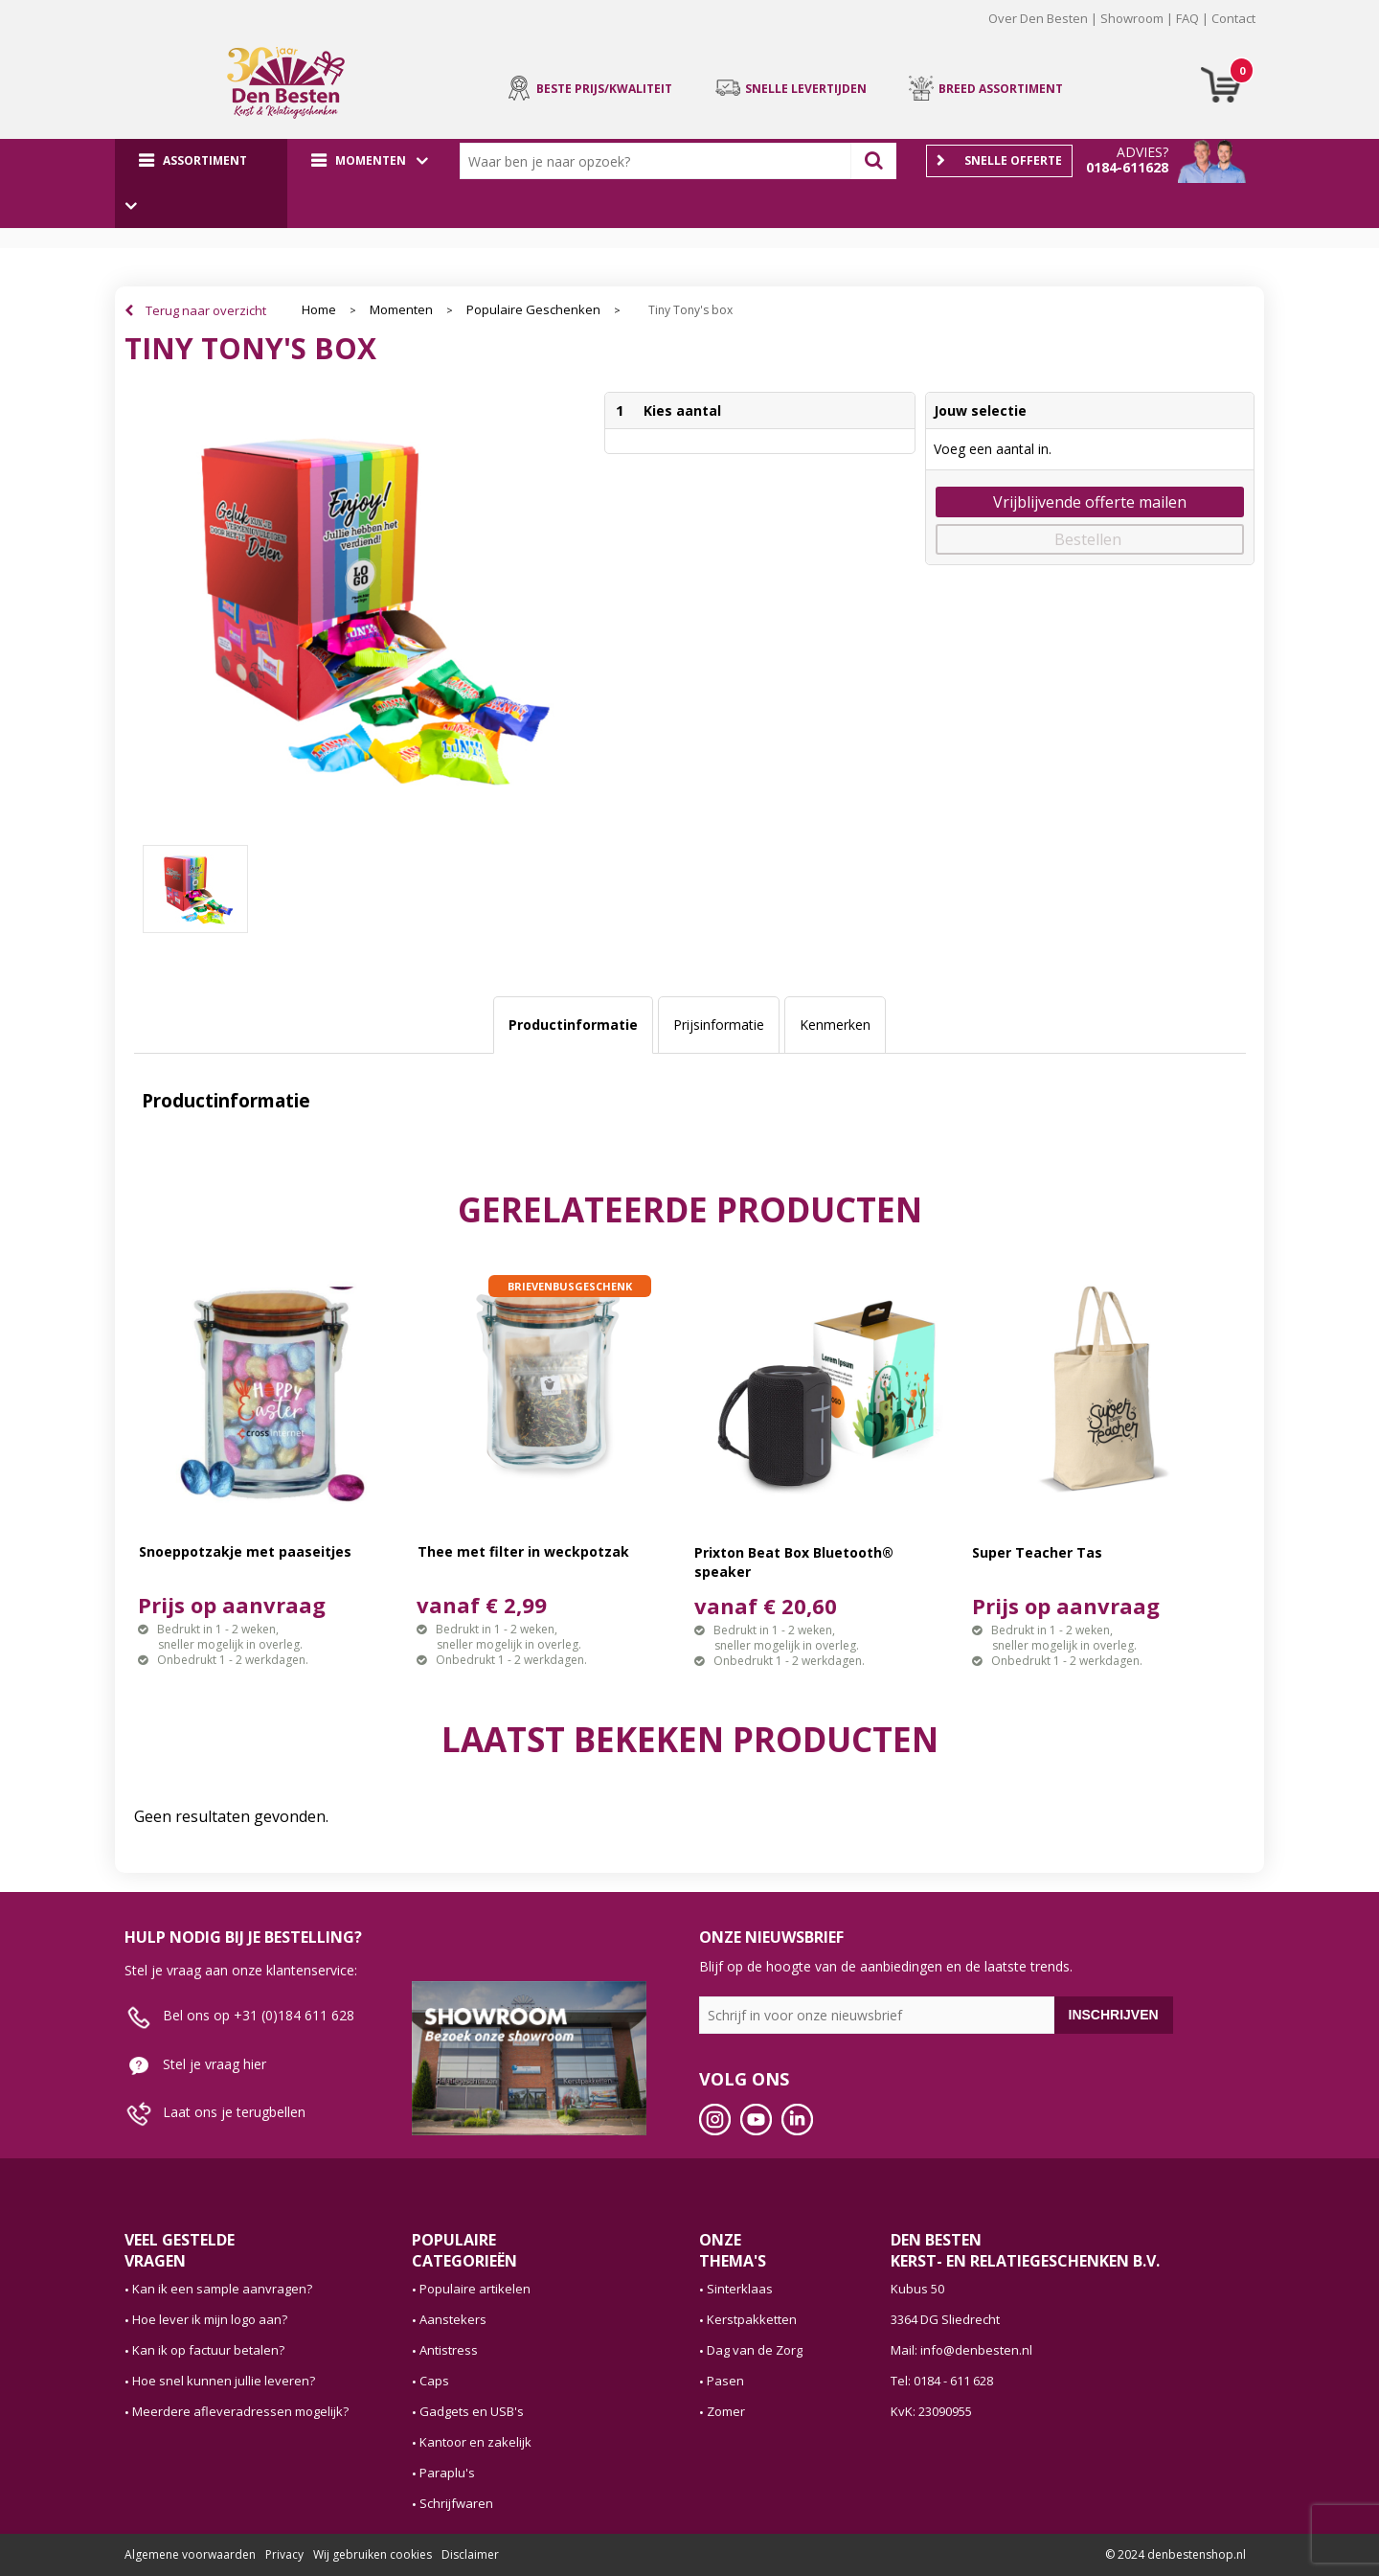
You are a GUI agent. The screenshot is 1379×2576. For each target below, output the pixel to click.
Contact (1233, 18)
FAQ (1187, 18)
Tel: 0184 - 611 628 (942, 2380)
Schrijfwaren (456, 2503)
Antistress (448, 2350)
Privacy (284, 2554)
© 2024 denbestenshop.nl (1175, 2554)
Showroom (1132, 18)
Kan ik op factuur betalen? (208, 2350)
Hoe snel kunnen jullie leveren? (223, 2380)
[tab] (573, 1025)
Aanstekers (452, 2319)
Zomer (726, 2411)
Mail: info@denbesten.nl (961, 2350)
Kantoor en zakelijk (475, 2442)
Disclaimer (470, 2554)
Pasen (725, 2380)
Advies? (1142, 152)
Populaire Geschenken (533, 310)
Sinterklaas (740, 2288)
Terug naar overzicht (206, 310)
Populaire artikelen (475, 2288)
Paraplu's (447, 2472)
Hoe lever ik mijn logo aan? (209, 2319)
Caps (434, 2380)
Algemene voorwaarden (190, 2554)
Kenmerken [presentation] (835, 1024)
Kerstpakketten (752, 2319)
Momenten (401, 310)
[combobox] (660, 161)
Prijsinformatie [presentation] (718, 1024)
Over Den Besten (1038, 18)
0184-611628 (1127, 167)
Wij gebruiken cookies (372, 2554)
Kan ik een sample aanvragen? (222, 2288)
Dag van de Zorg (755, 2350)
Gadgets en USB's (471, 2411)
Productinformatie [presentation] (573, 1024)
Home (319, 310)
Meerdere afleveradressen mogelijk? (240, 2411)
